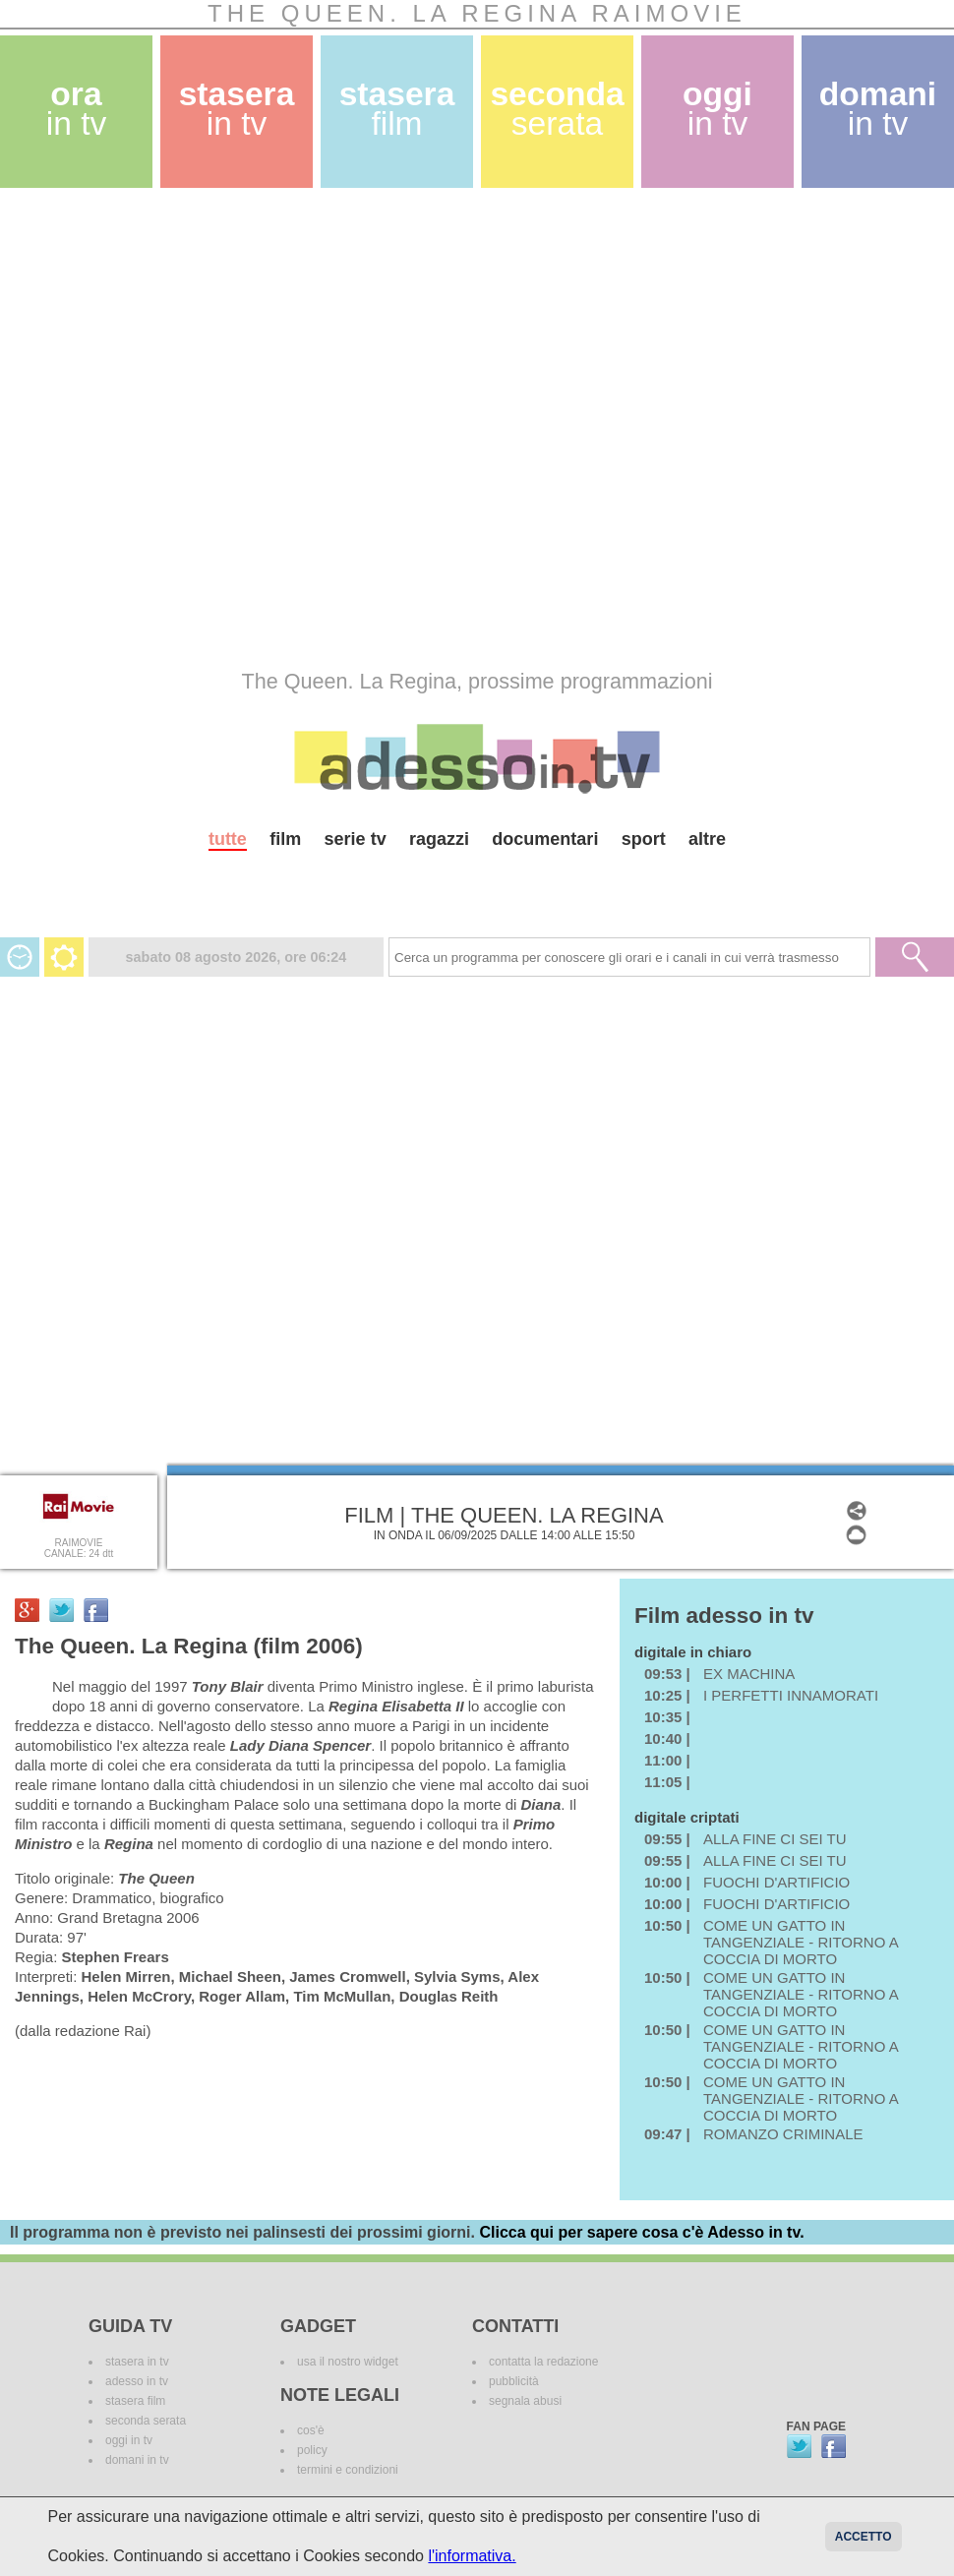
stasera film (135, 2401)
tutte (228, 839)
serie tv (356, 839)
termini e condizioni (347, 2470)
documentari (545, 839)
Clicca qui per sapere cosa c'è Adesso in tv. (641, 2232)
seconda (557, 109)
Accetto (863, 2537)
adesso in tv (136, 2381)
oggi (717, 109)
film (285, 839)
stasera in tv (137, 2361)
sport (644, 839)
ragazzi (439, 839)
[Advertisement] (221, 428)
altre (707, 839)
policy (312, 2450)
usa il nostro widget (347, 2361)
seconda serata (145, 2420)
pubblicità (514, 2381)
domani (877, 109)
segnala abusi (525, 2401)
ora (76, 109)
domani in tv (137, 2460)
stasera (237, 109)
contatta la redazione (543, 2361)
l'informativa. (471, 2555)
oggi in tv (128, 2440)
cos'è (311, 2430)
